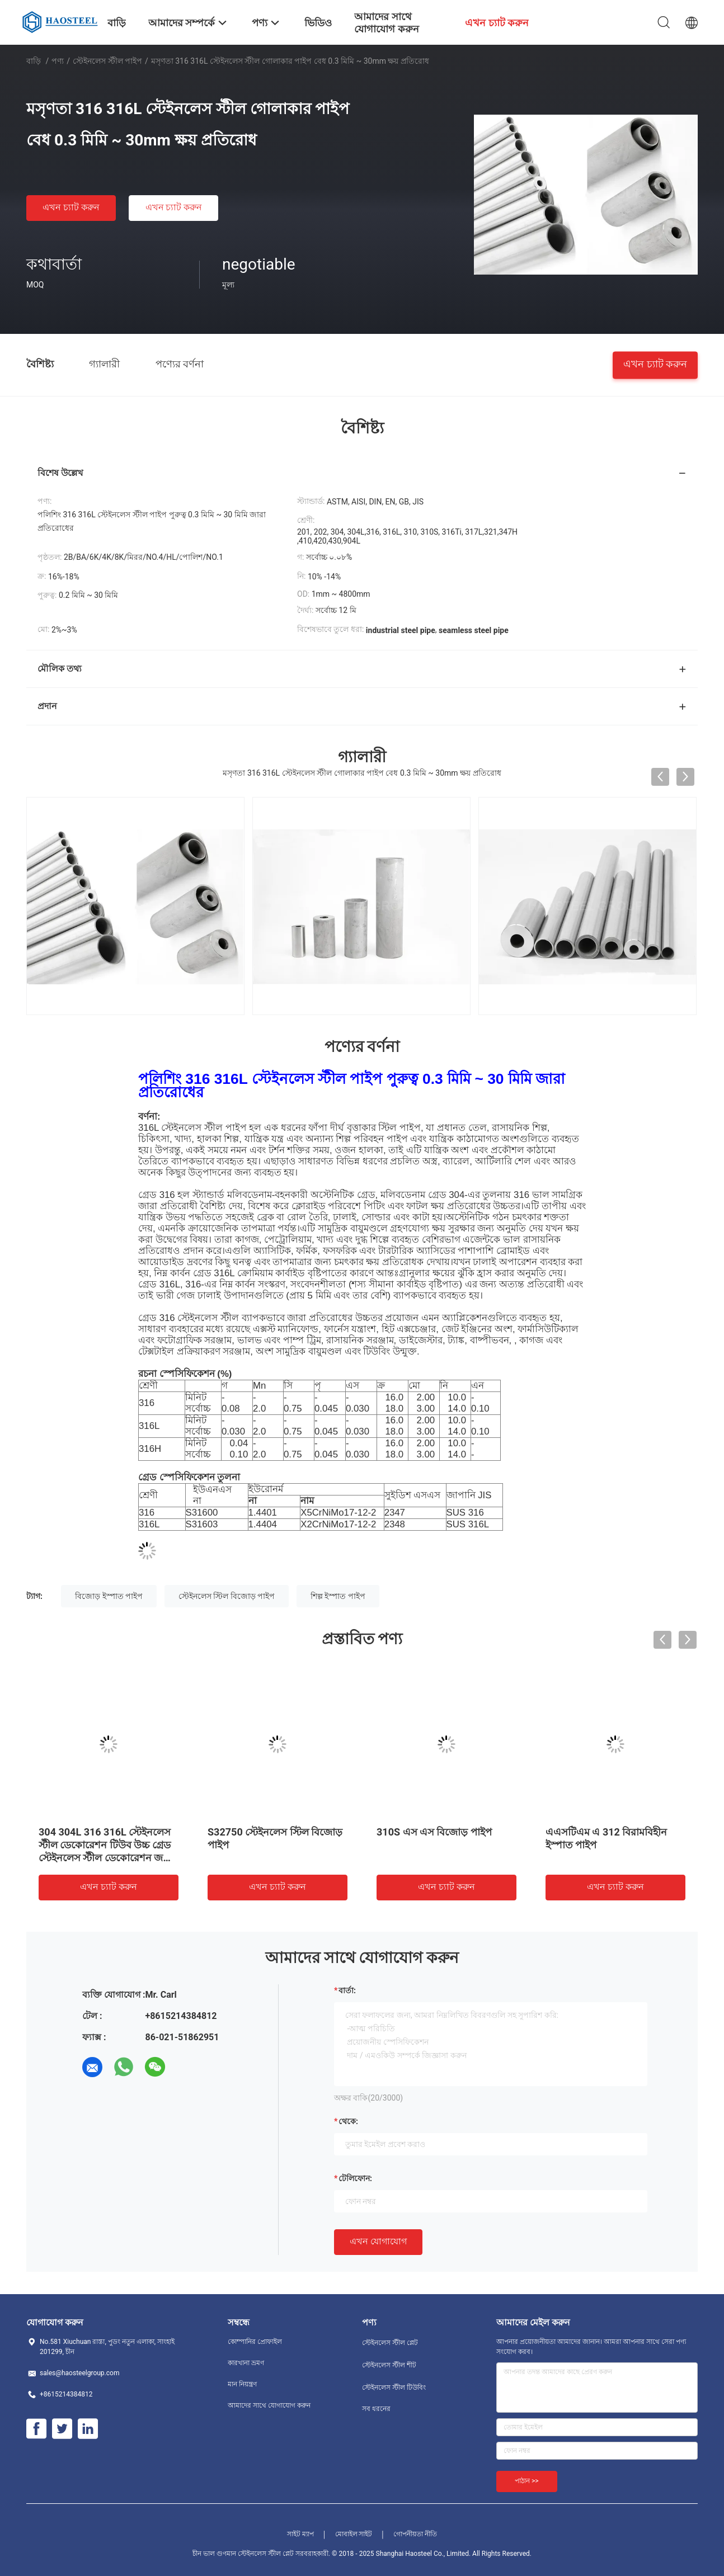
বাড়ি (33, 60)
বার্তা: (347, 1990)
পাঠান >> (527, 2481)
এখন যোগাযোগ (378, 2241)
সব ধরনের (376, 2409)
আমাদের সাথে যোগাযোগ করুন (269, 2405)
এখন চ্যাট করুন (71, 207)
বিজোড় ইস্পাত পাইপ (109, 1596)
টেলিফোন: (355, 2178)
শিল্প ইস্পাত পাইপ (338, 1596)
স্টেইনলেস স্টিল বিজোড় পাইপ (226, 1596)
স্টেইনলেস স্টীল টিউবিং (394, 2387)
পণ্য (57, 60)
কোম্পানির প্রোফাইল (255, 2342)
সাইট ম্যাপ (300, 2534)
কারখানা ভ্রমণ (246, 2363)
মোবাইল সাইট (354, 2534)
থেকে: (348, 2121)
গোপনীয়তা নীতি (415, 2534)
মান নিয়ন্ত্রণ (242, 2384)
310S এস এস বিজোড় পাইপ (434, 1832)
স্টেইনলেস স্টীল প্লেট (390, 2343)
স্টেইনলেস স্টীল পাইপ (107, 60)
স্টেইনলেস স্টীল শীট (389, 2365)
